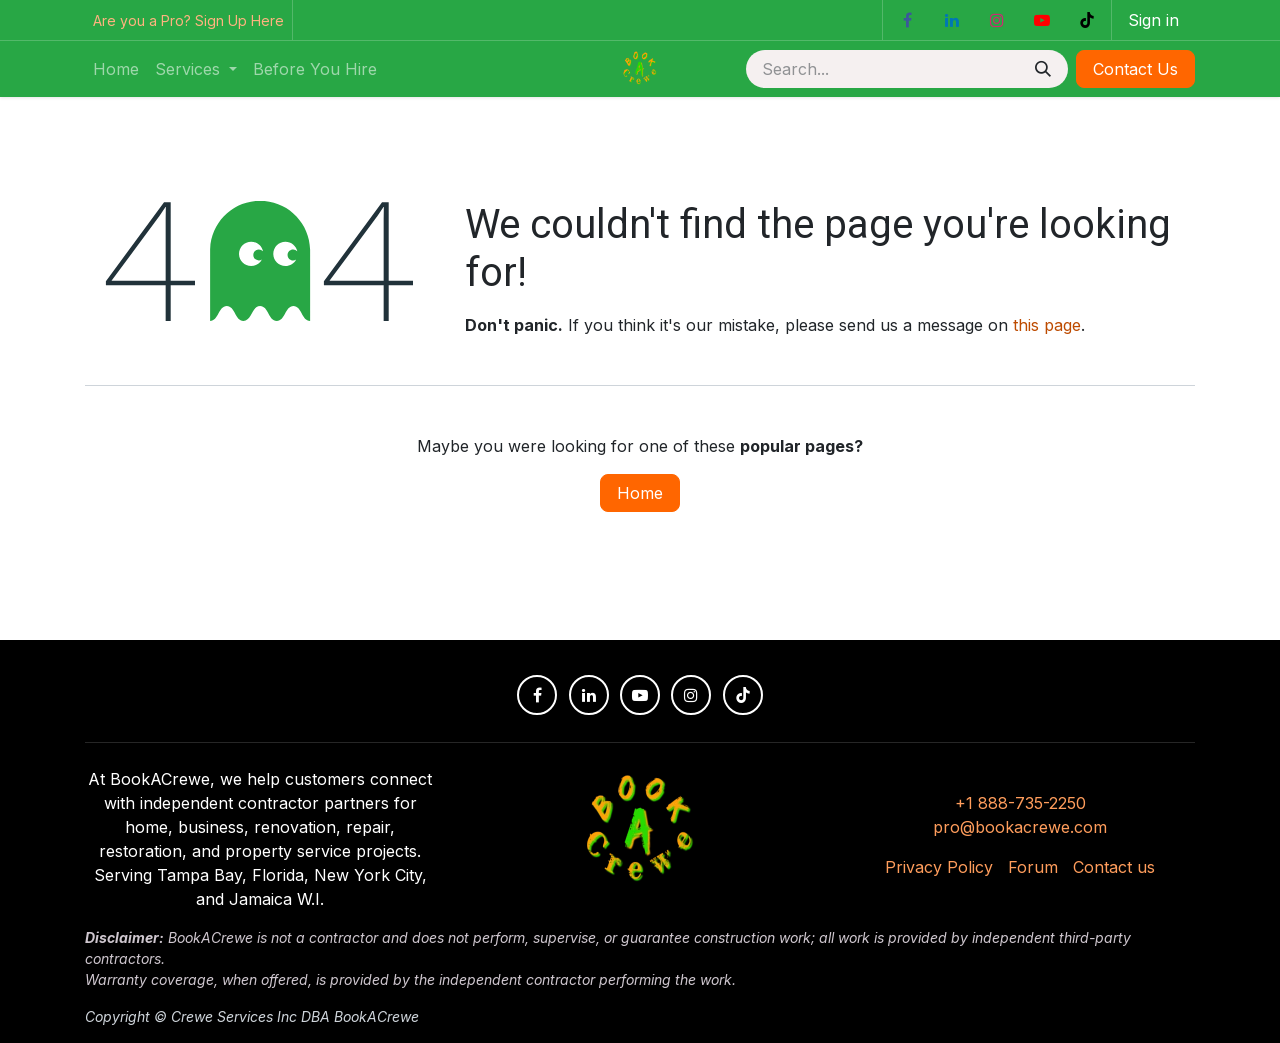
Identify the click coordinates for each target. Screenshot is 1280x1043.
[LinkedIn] (952, 20)
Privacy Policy (939, 867)
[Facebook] (907, 20)
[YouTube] (1042, 20)
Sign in (1153, 20)
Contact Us (1135, 69)
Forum (1033, 867)
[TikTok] (1087, 20)
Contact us (1114, 867)
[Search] (1043, 69)
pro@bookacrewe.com (1020, 827)
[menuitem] (116, 69)
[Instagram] (997, 20)
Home (640, 493)
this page (1047, 325)
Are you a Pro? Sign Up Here (188, 20)
